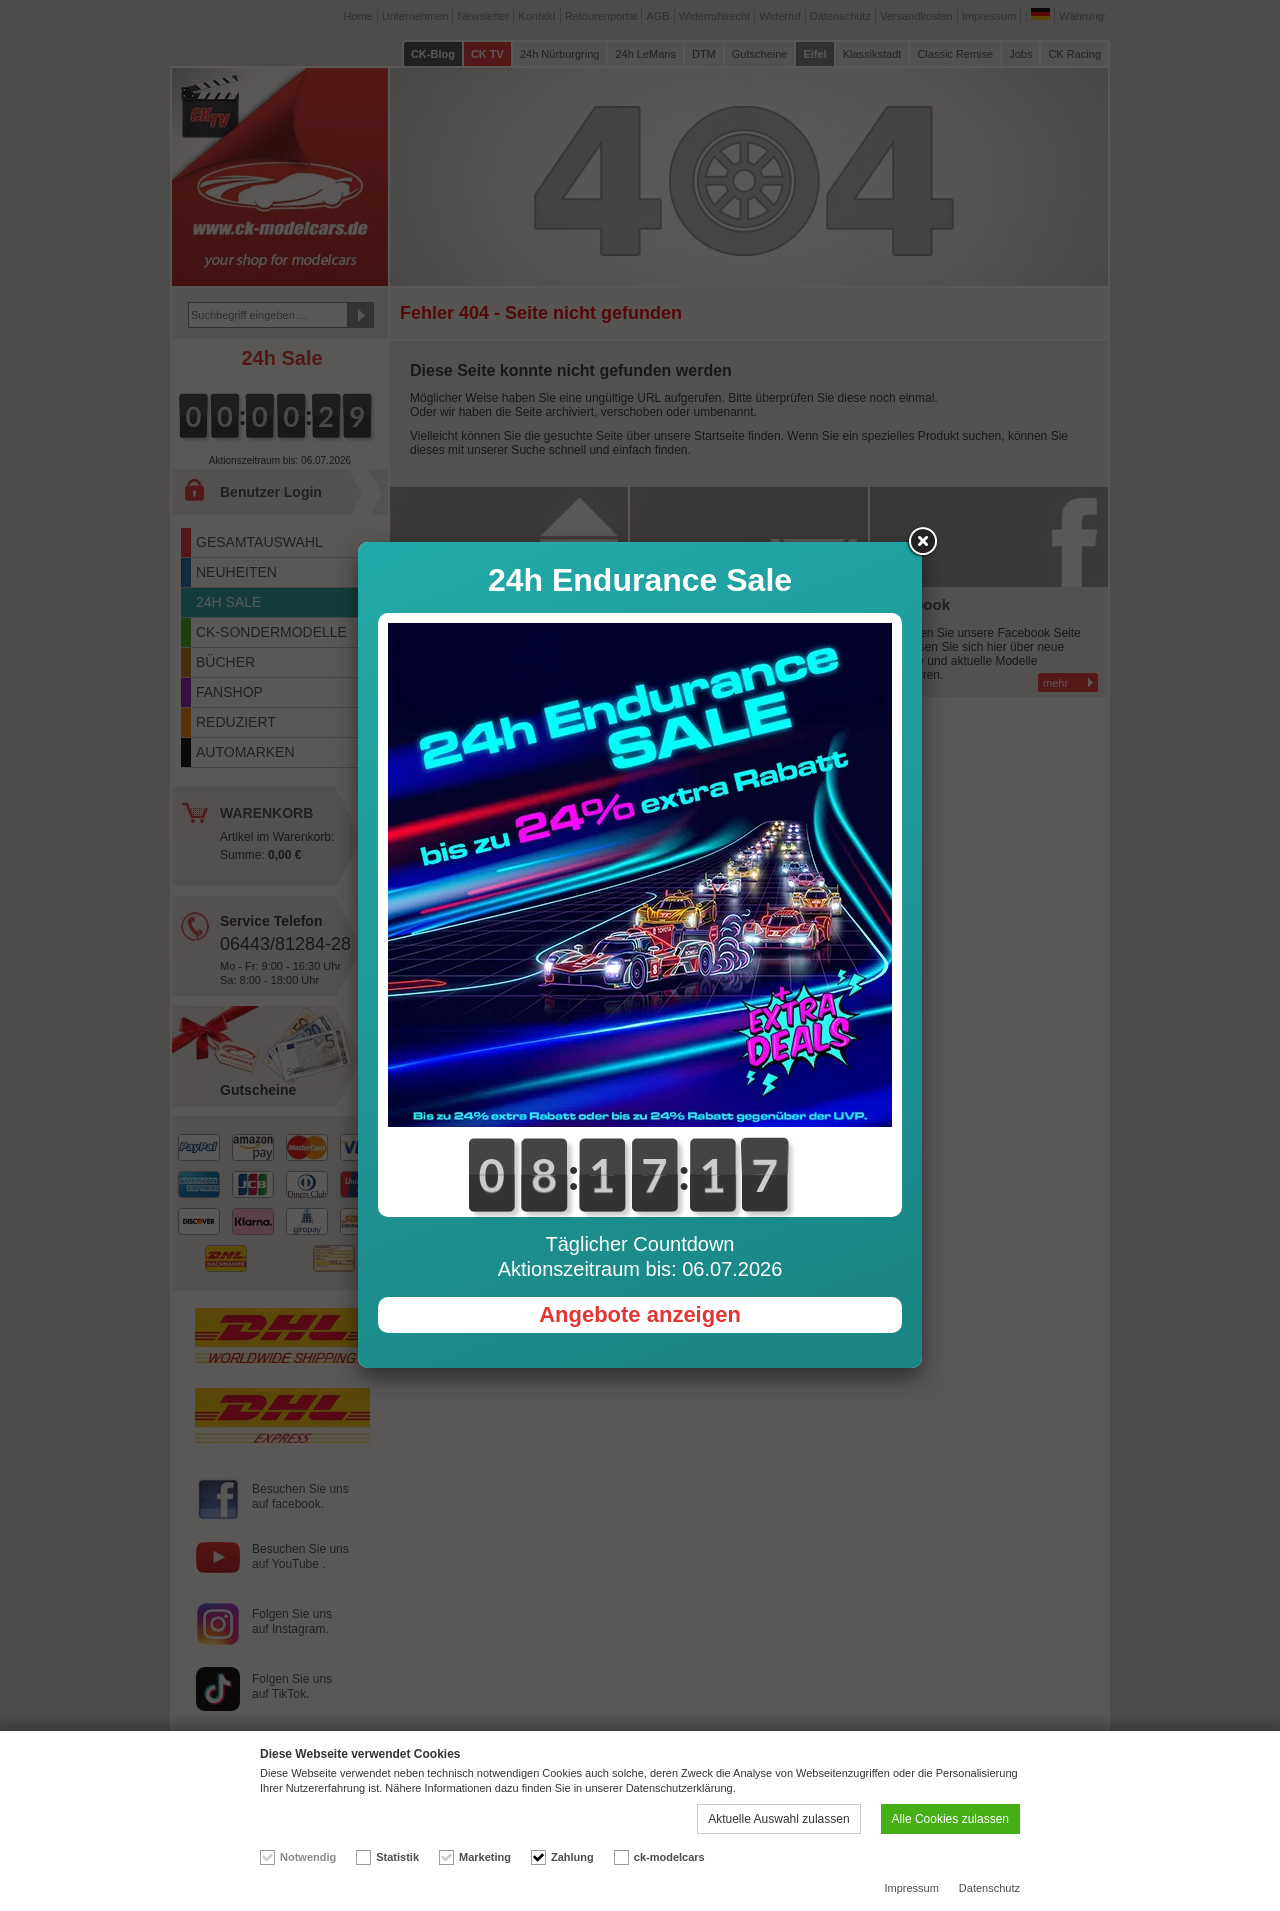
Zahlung (572, 1857)
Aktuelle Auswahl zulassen (778, 1819)
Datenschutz (989, 1888)
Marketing (485, 1857)
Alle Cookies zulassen (950, 1819)
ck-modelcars (669, 1857)
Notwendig (308, 1857)
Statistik (397, 1857)
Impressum (911, 1888)
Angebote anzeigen (640, 1314)
